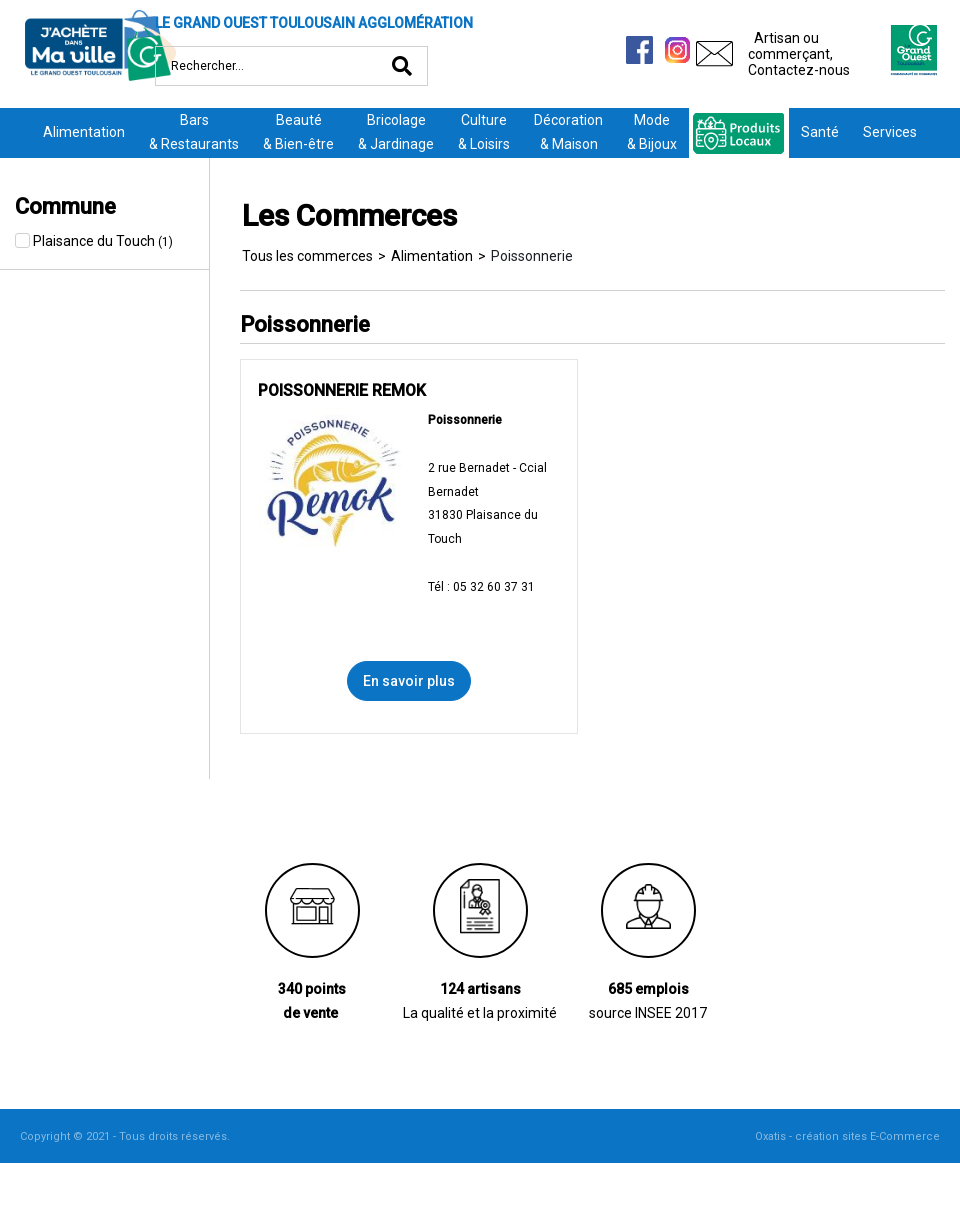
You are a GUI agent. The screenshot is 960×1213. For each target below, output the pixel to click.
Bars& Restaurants (194, 132)
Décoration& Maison (568, 132)
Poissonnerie (532, 256)
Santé (820, 132)
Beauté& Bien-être (298, 132)
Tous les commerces (307, 256)
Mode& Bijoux (652, 132)
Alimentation (84, 132)
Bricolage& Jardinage (396, 132)
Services (890, 132)
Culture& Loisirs (484, 132)
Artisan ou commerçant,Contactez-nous (799, 54)
